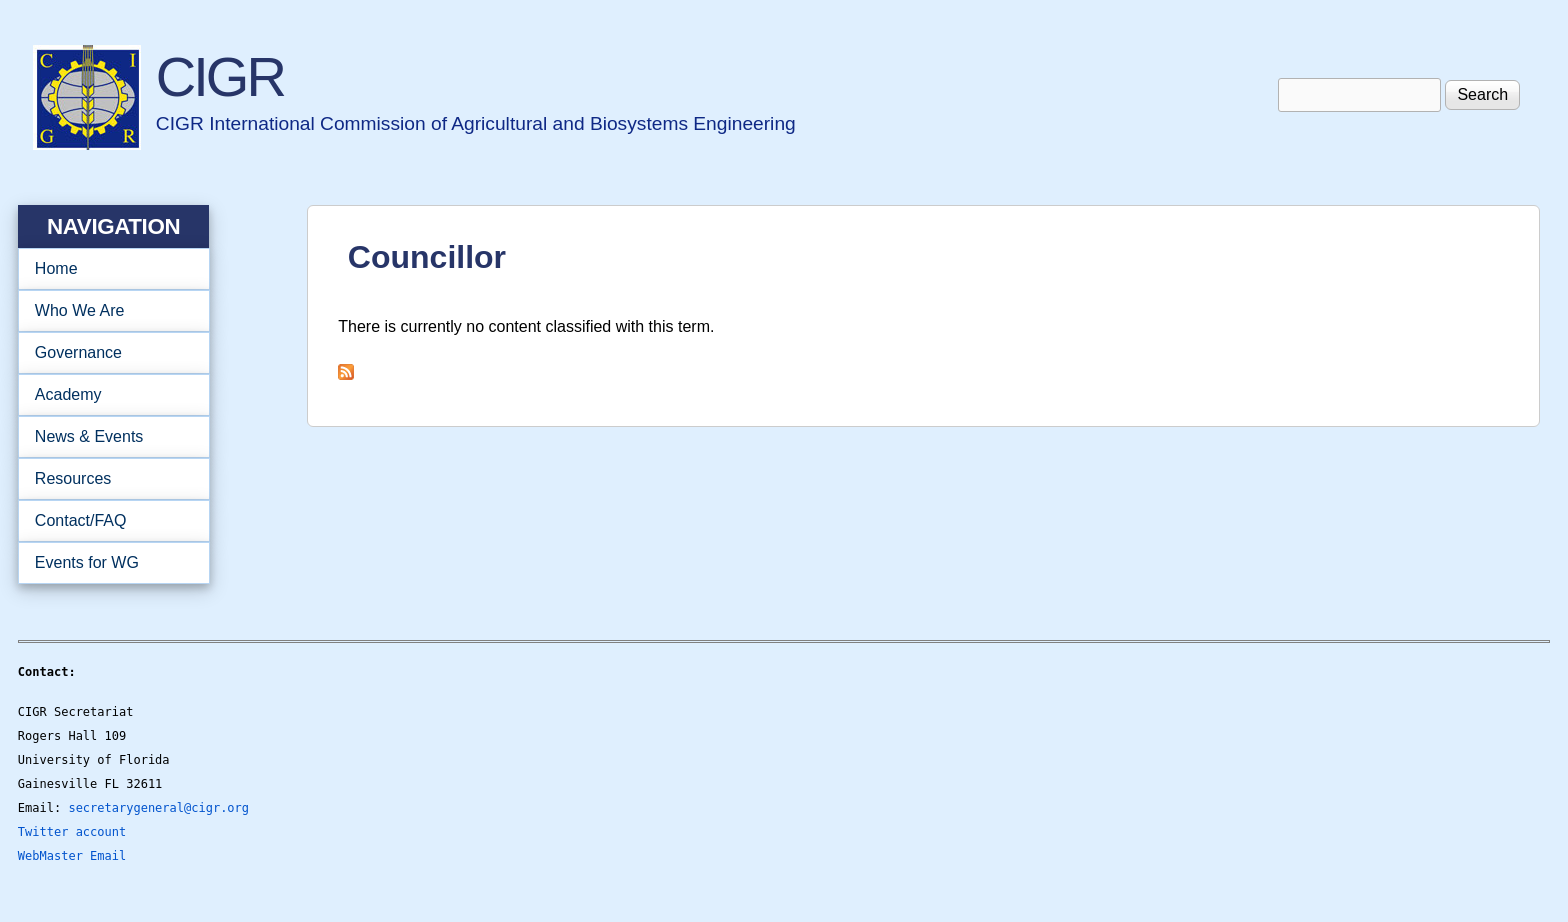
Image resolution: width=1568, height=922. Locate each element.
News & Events (107, 437)
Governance (107, 353)
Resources (107, 479)
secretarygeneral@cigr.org (158, 808)
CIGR (220, 76)
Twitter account (72, 832)
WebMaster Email (72, 856)
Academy (107, 395)
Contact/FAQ (107, 521)
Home (56, 268)
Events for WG (87, 562)
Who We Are (107, 311)
